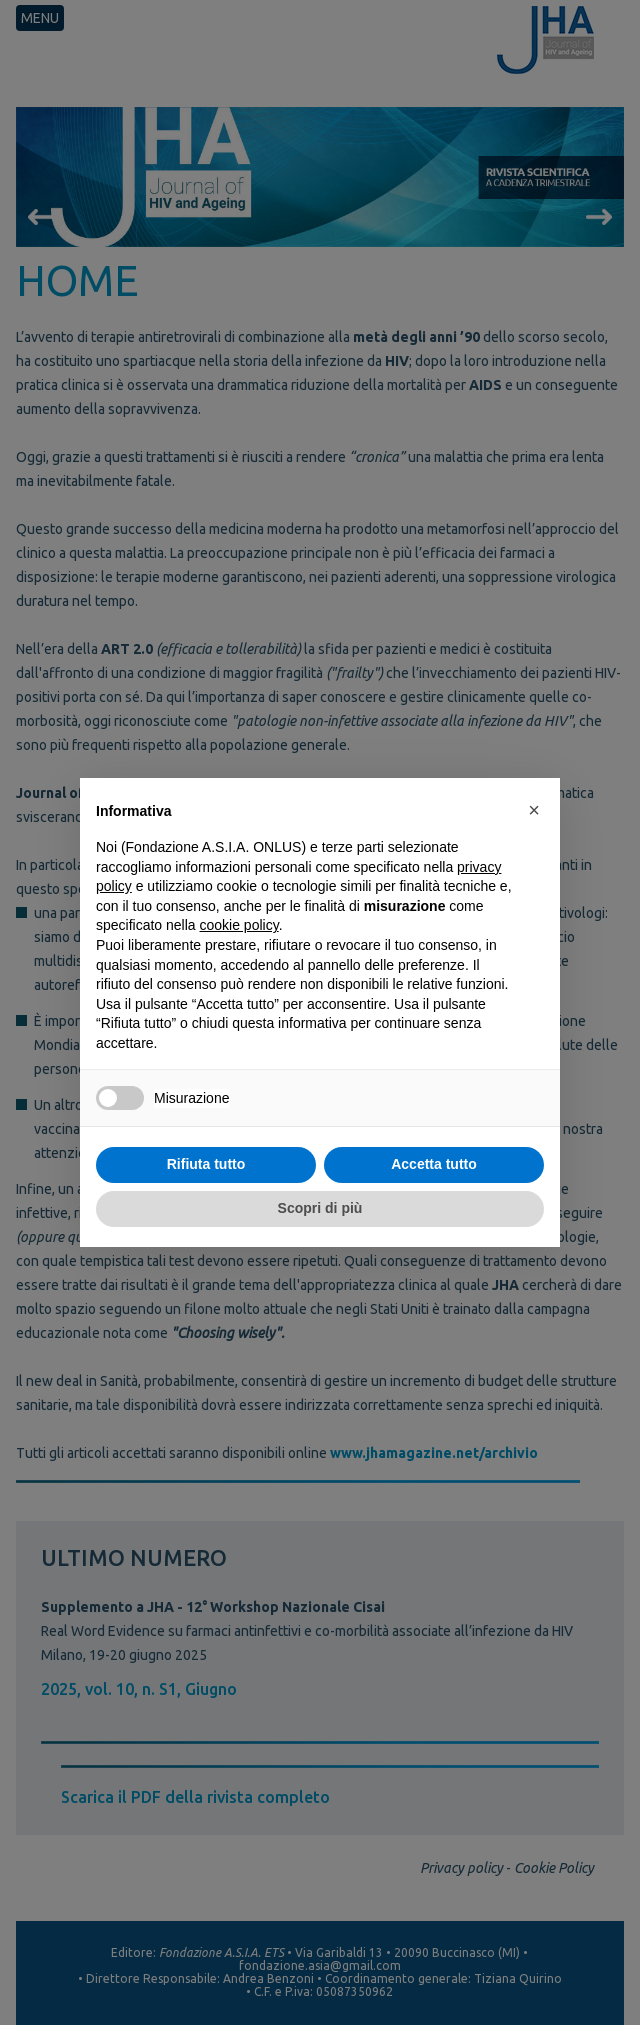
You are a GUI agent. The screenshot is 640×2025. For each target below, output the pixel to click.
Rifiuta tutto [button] (206, 1164)
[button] (534, 810)
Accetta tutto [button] (434, 1164)
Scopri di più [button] (320, 1208)
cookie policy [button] (239, 925)
